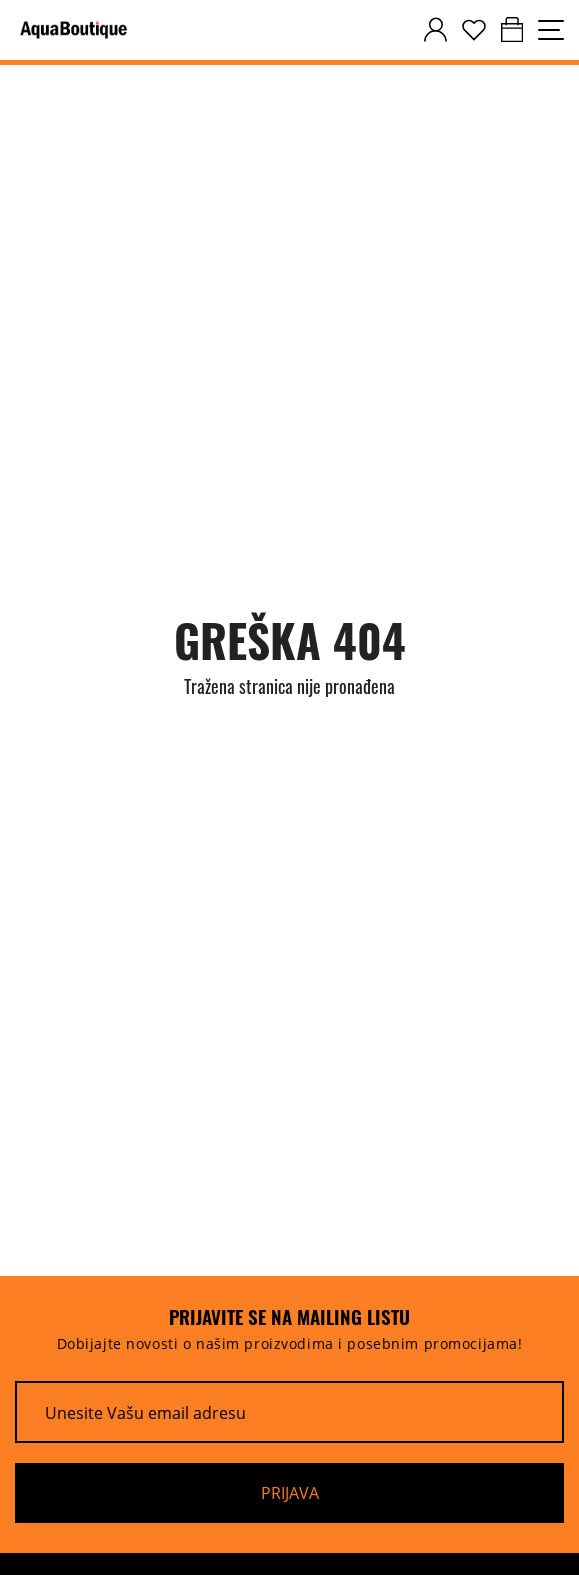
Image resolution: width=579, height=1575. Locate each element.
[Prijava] (289, 1493)
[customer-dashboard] (435, 30)
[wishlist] (474, 30)
